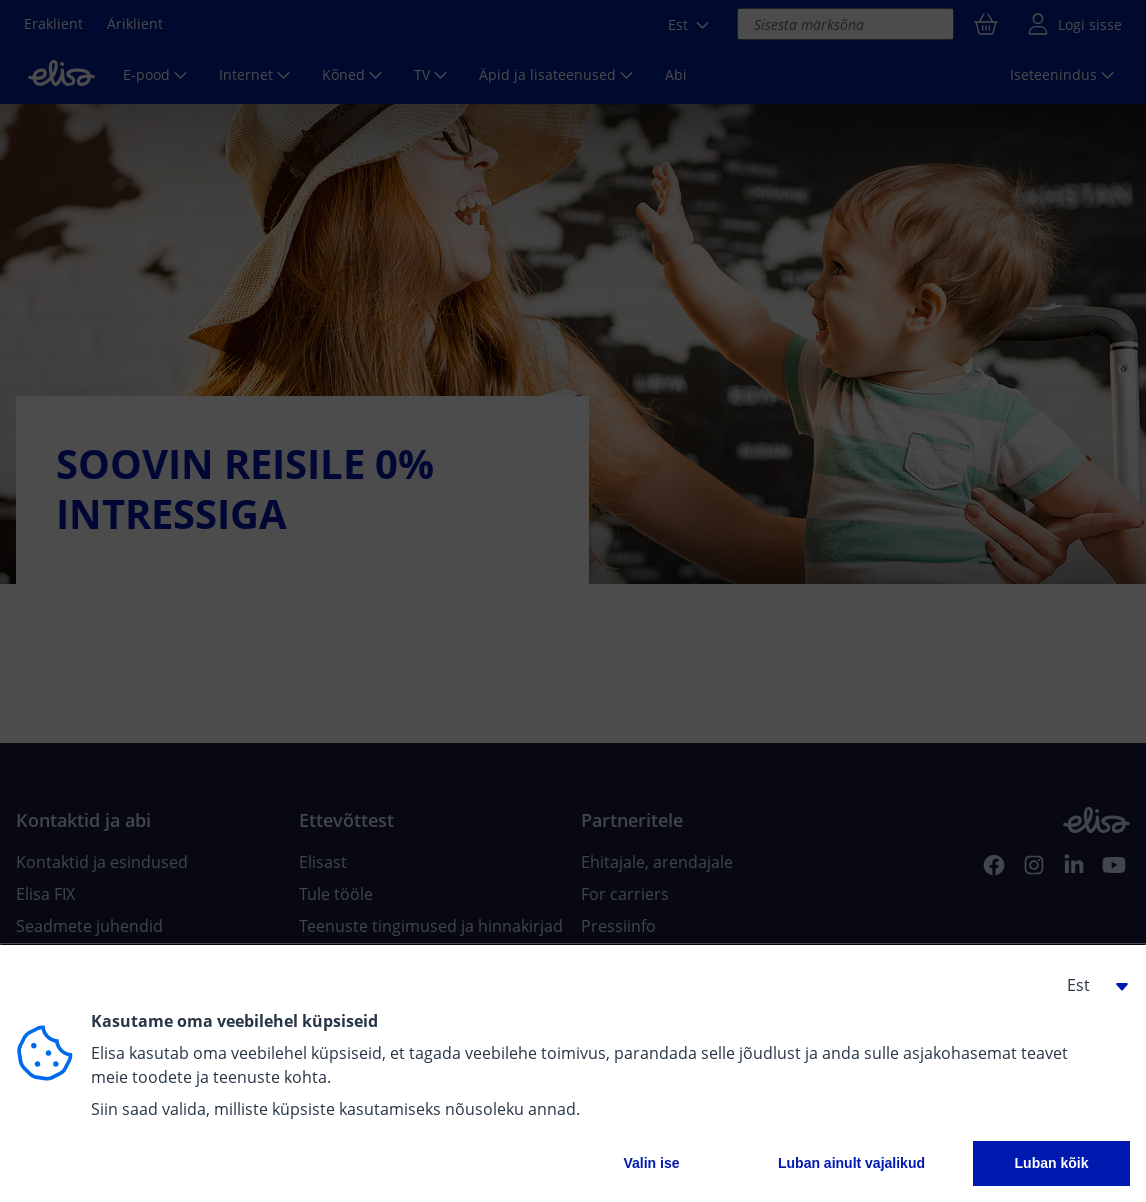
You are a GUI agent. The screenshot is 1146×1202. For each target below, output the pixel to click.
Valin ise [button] (651, 1163)
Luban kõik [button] (1052, 1163)
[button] (1090, 985)
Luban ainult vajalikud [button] (851, 1163)
